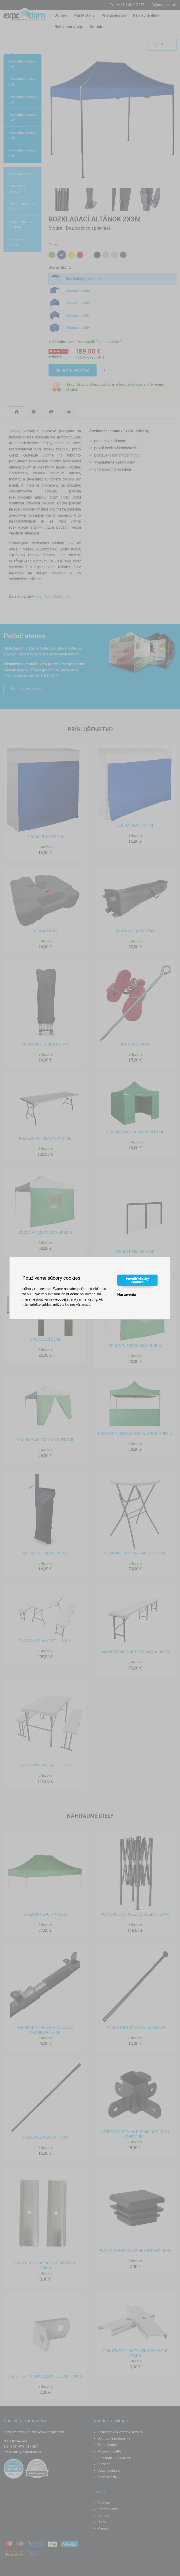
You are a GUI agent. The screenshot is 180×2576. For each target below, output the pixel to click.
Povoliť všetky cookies (137, 1280)
